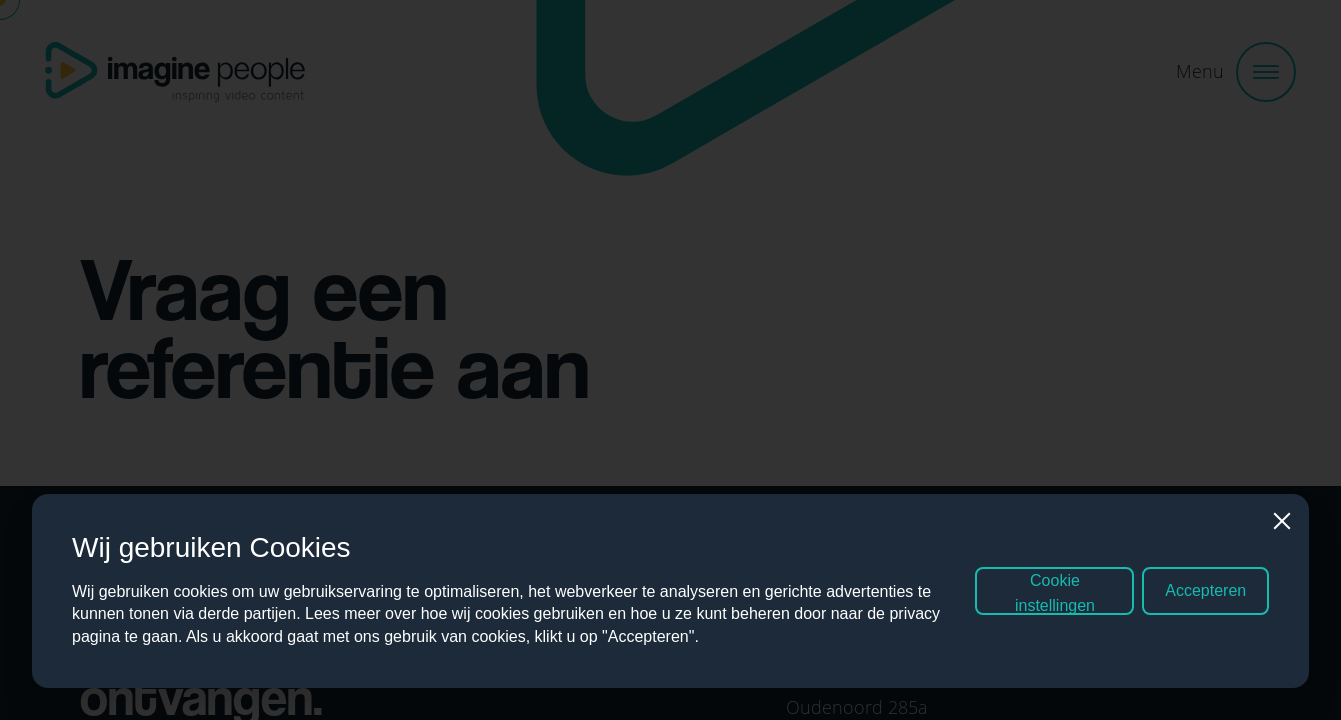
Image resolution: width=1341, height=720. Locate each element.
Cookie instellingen (1055, 597)
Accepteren (1205, 594)
